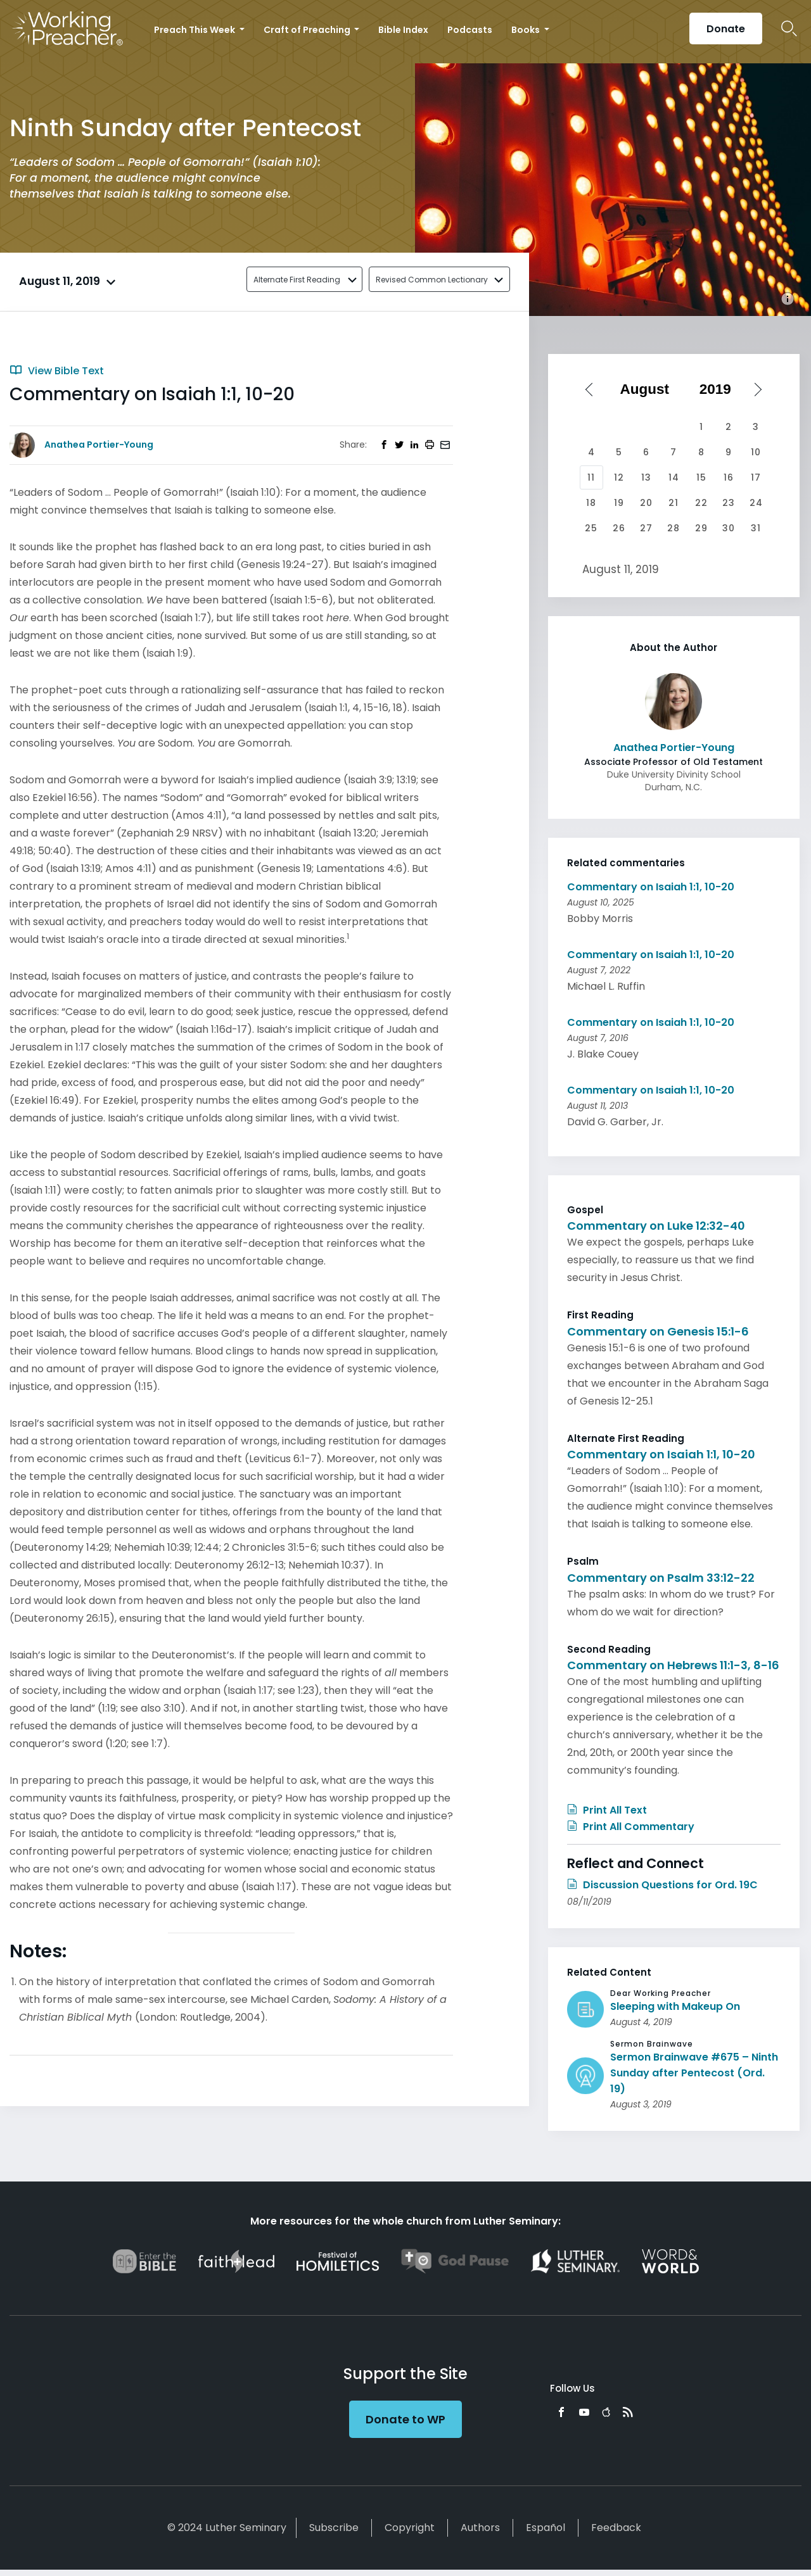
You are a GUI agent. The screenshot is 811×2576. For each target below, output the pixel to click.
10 (756, 452)
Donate (725, 29)
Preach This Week (195, 29)
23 (728, 502)
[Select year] (719, 389)
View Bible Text (57, 370)
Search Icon (789, 28)
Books (526, 29)
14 (673, 477)
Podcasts (469, 29)
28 (673, 528)
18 (591, 502)
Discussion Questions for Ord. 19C (662, 1885)
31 (756, 528)
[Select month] (649, 389)
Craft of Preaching (308, 29)
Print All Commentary (630, 1826)
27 (646, 528)
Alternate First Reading (296, 279)
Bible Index (403, 29)
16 (729, 477)
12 (619, 477)
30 (728, 528)
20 (646, 502)
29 (701, 528)
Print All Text (607, 1810)
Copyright (410, 2527)
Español (545, 2527)
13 (646, 477)
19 (619, 502)
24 (756, 502)
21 (673, 502)
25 (591, 528)
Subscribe (334, 2527)
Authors (480, 2527)
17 (756, 477)
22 (701, 502)
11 (591, 477)
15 (701, 477)
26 (619, 528)
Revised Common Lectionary (432, 279)
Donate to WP (405, 2419)
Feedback (616, 2527)
